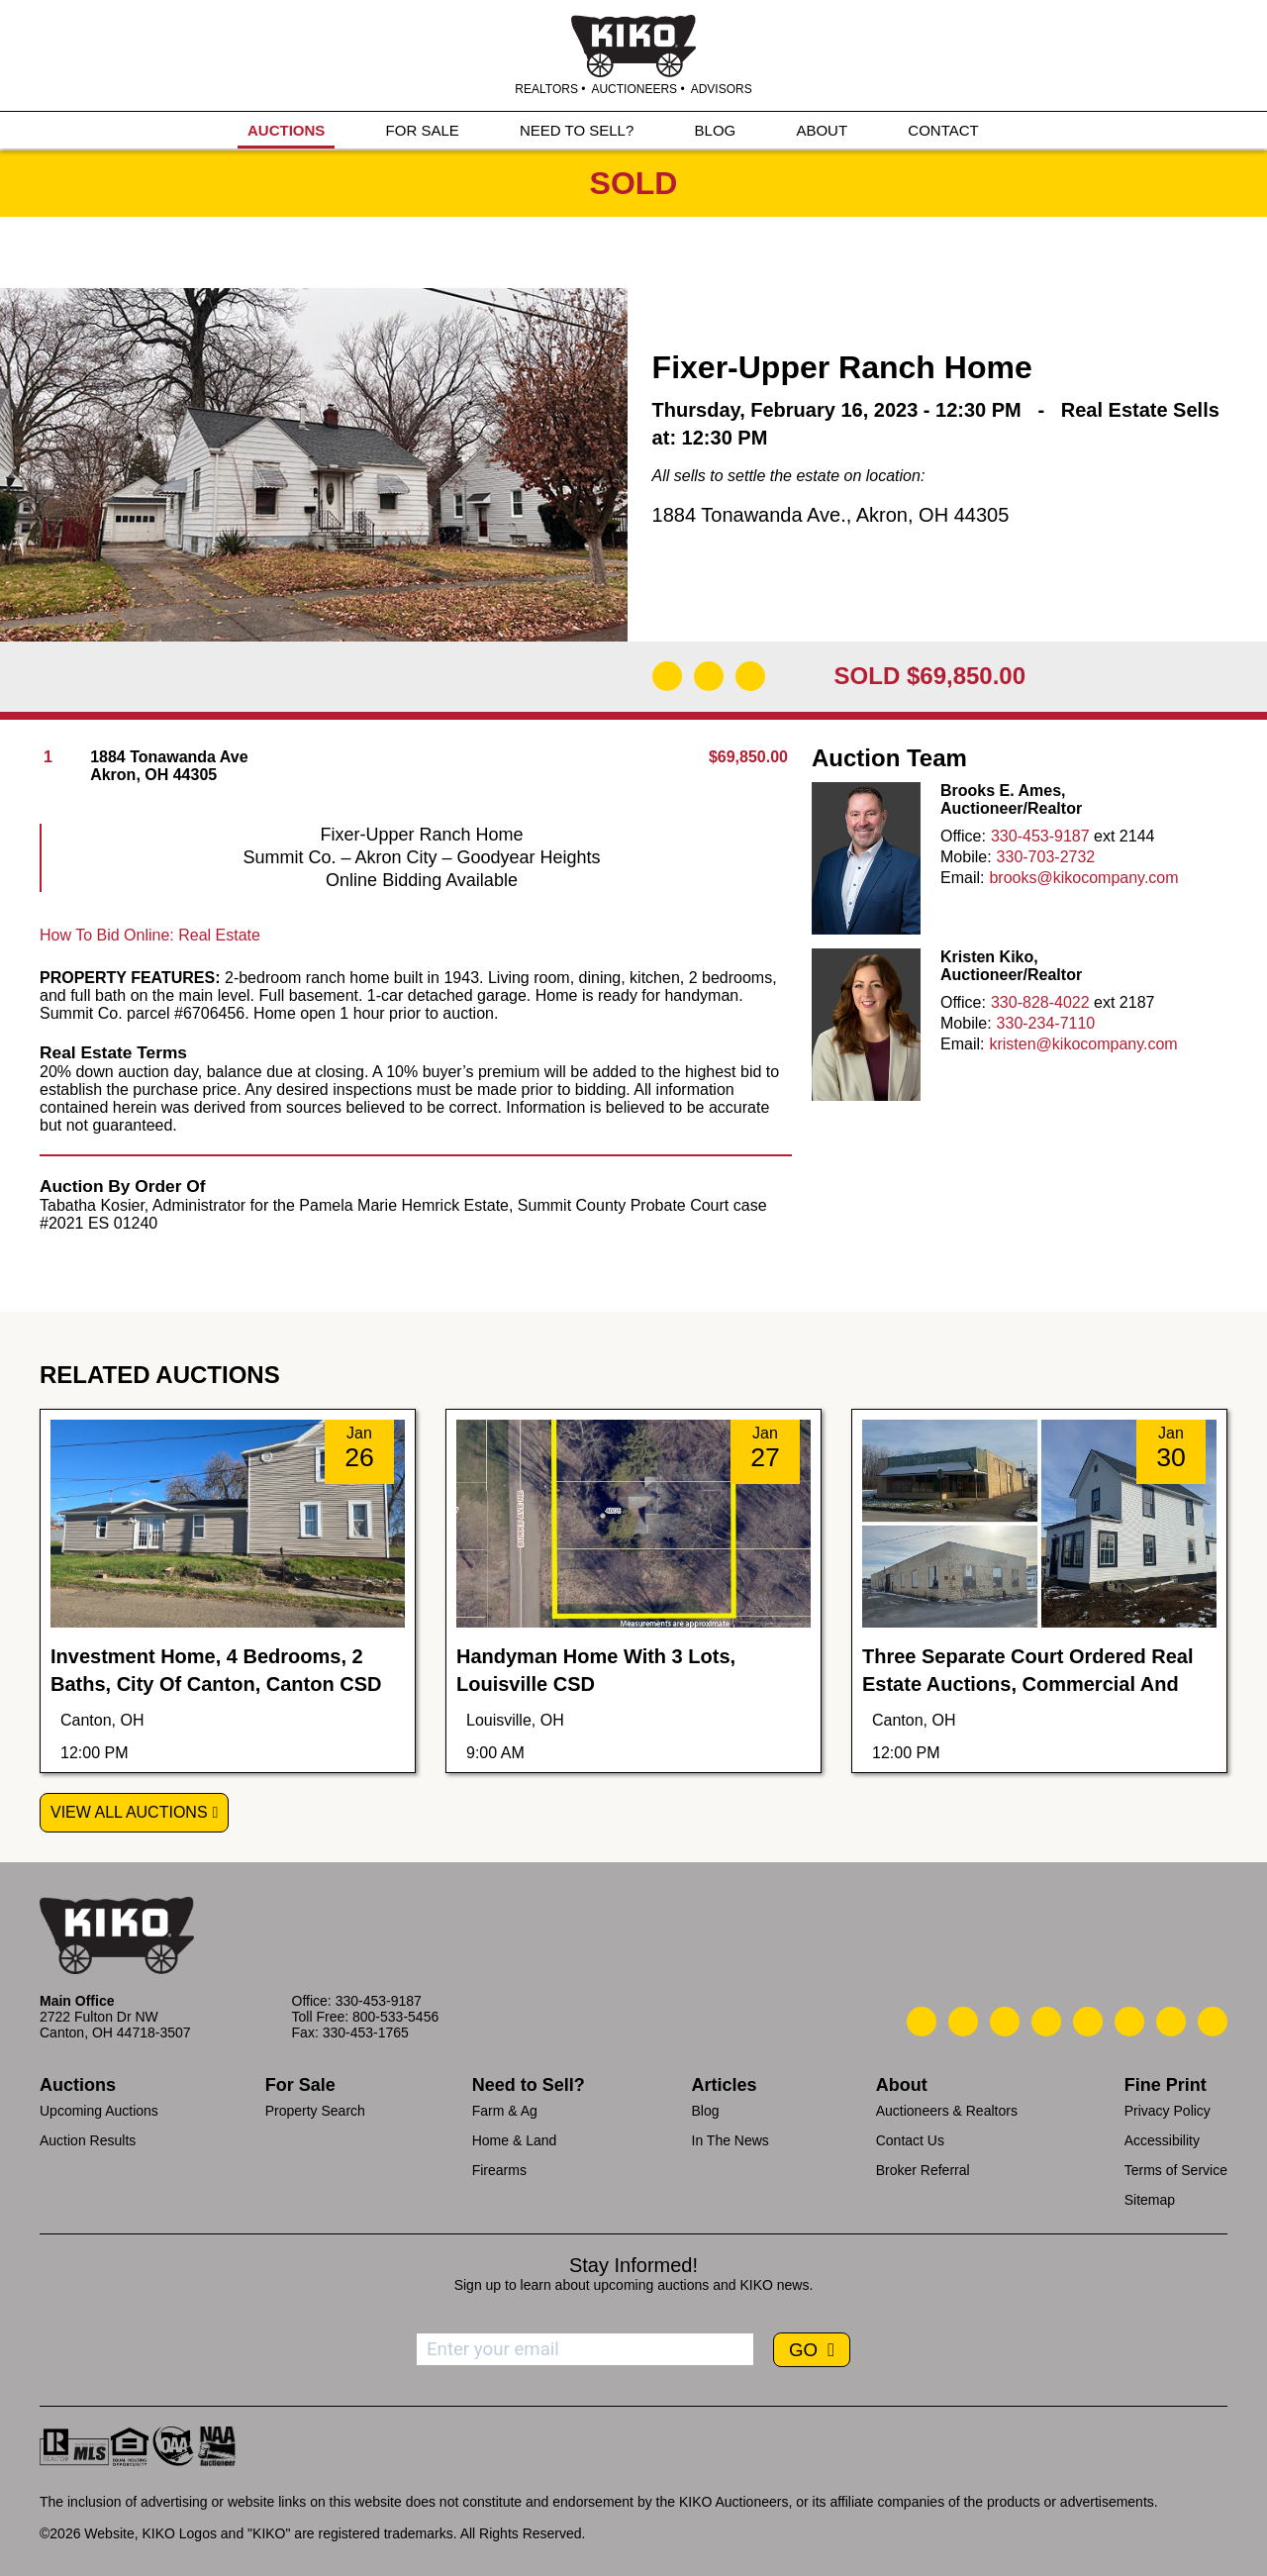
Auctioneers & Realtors (947, 2111)
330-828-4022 (1040, 1002)
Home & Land (514, 2140)
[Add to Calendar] (750, 676)
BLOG (715, 130)
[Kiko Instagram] (1212, 2021)
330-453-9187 (1040, 836)
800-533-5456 (395, 2017)
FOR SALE (422, 130)
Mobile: (966, 856)
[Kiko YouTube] (1171, 2021)
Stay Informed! (633, 2265)
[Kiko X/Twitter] (1129, 2021)
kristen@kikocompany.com (1083, 1044)
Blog (706, 2111)
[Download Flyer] (667, 676)
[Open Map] (709, 676)
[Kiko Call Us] (921, 2021)
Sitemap (1149, 2200)
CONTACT (943, 130)
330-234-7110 (1046, 1023)
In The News (730, 2140)
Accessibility (1162, 2140)
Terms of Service (1175, 2170)
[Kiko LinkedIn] (1088, 2021)
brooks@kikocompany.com (1083, 877)
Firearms (499, 2170)
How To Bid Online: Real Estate (150, 935)
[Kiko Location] (1005, 2021)
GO (806, 2349)
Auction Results (88, 2140)
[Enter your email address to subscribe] (585, 2349)
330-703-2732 (1046, 856)
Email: (962, 877)
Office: (963, 836)
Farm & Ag (504, 2111)
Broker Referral (923, 2170)
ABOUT (821, 130)
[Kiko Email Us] (963, 2021)
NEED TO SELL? (577, 130)
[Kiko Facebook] (1046, 2021)
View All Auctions (129, 1812)
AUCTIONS (286, 130)
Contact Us (910, 2140)
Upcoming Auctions (99, 2111)
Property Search (315, 2111)
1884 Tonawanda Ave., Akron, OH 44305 (831, 515)
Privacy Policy (1167, 2111)
